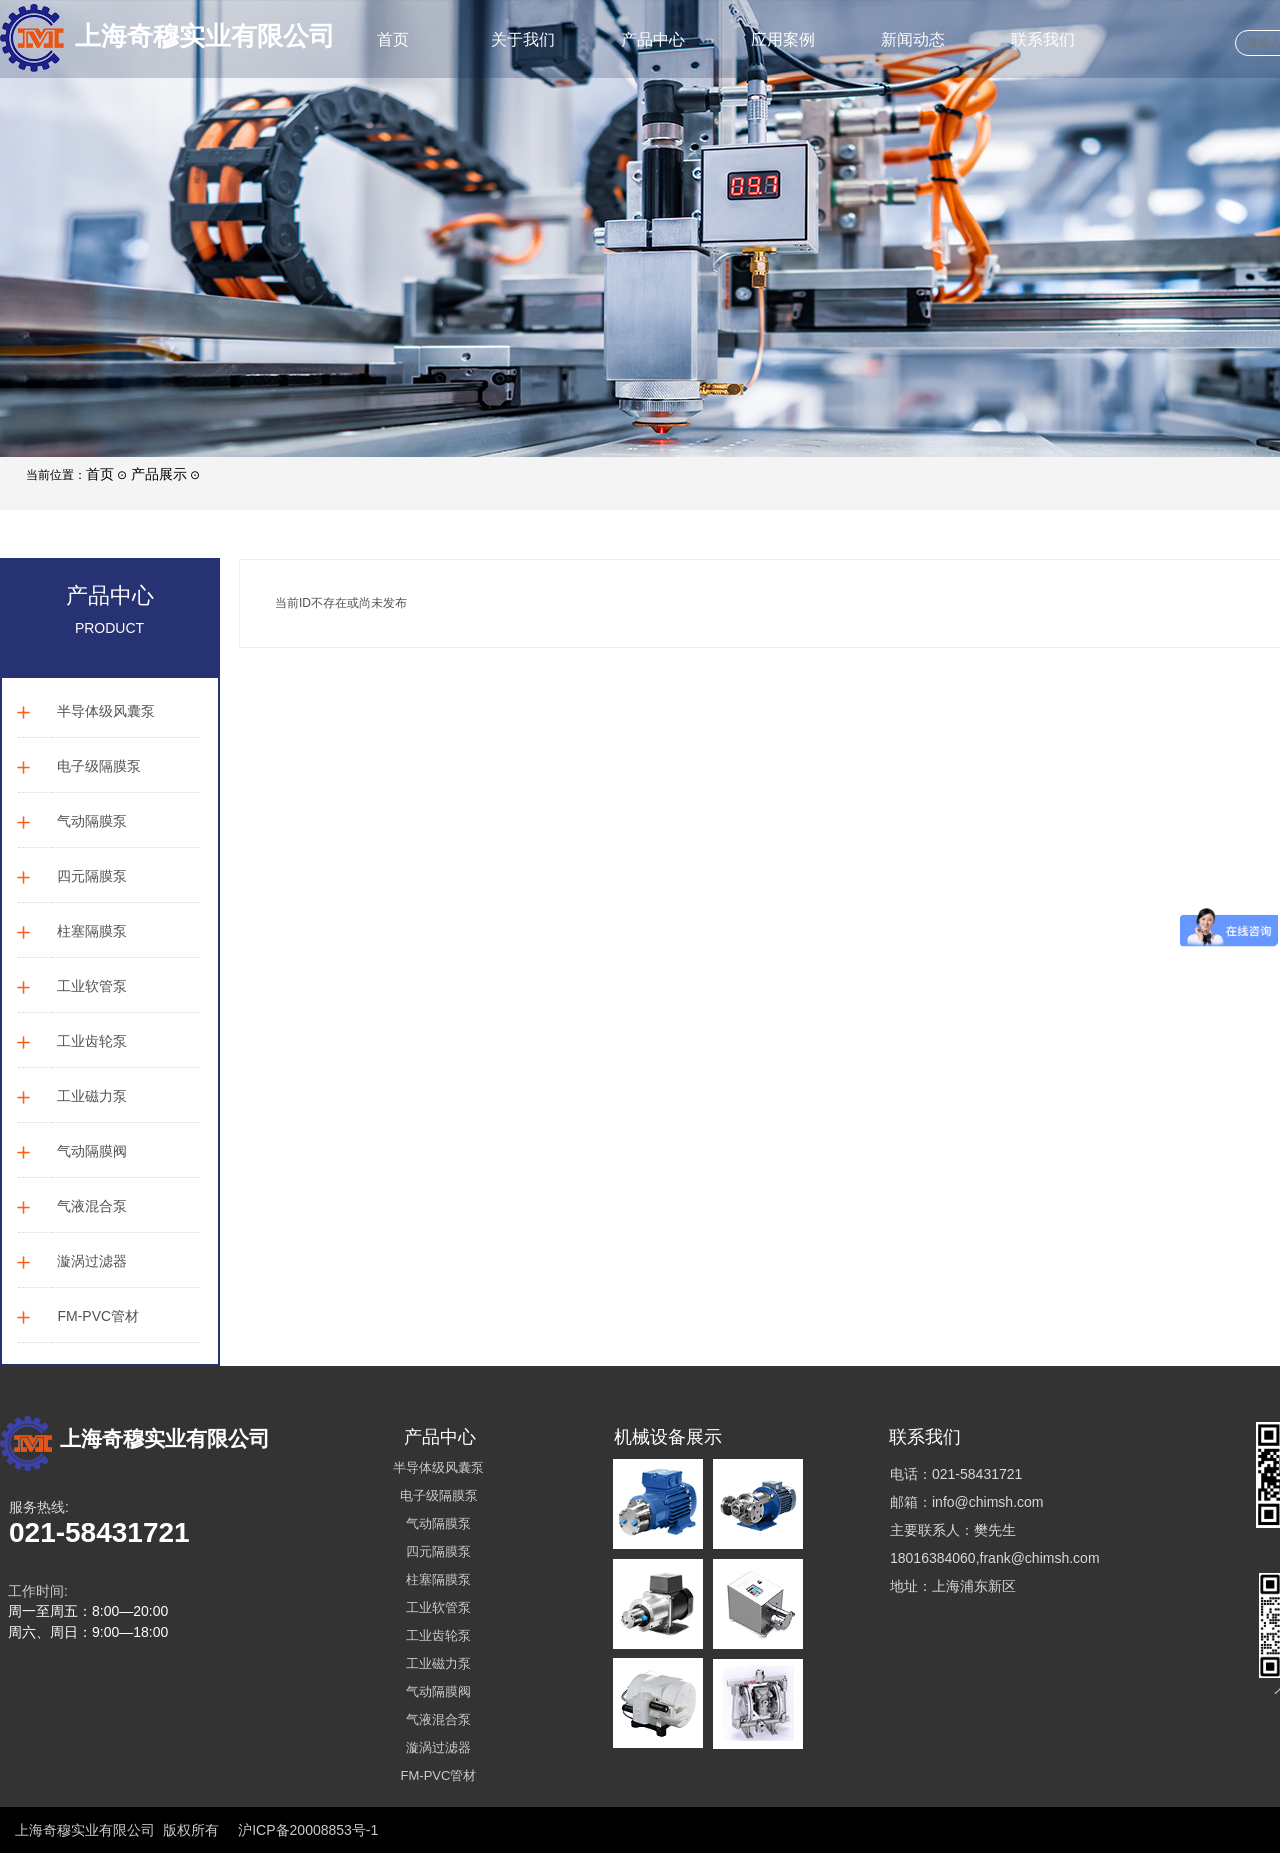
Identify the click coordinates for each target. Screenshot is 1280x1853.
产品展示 (159, 474)
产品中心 (653, 39)
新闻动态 (913, 39)
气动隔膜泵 (92, 821)
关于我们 (523, 39)
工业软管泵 (92, 986)
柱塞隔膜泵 (92, 931)
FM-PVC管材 (98, 1316)
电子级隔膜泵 (99, 766)
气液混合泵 (92, 1206)
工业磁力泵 (92, 1096)
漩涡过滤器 (92, 1261)
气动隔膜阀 (92, 1151)
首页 (393, 39)
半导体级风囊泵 (106, 711)
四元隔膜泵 (92, 876)
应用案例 (783, 39)
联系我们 (1043, 39)
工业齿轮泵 (92, 1041)
